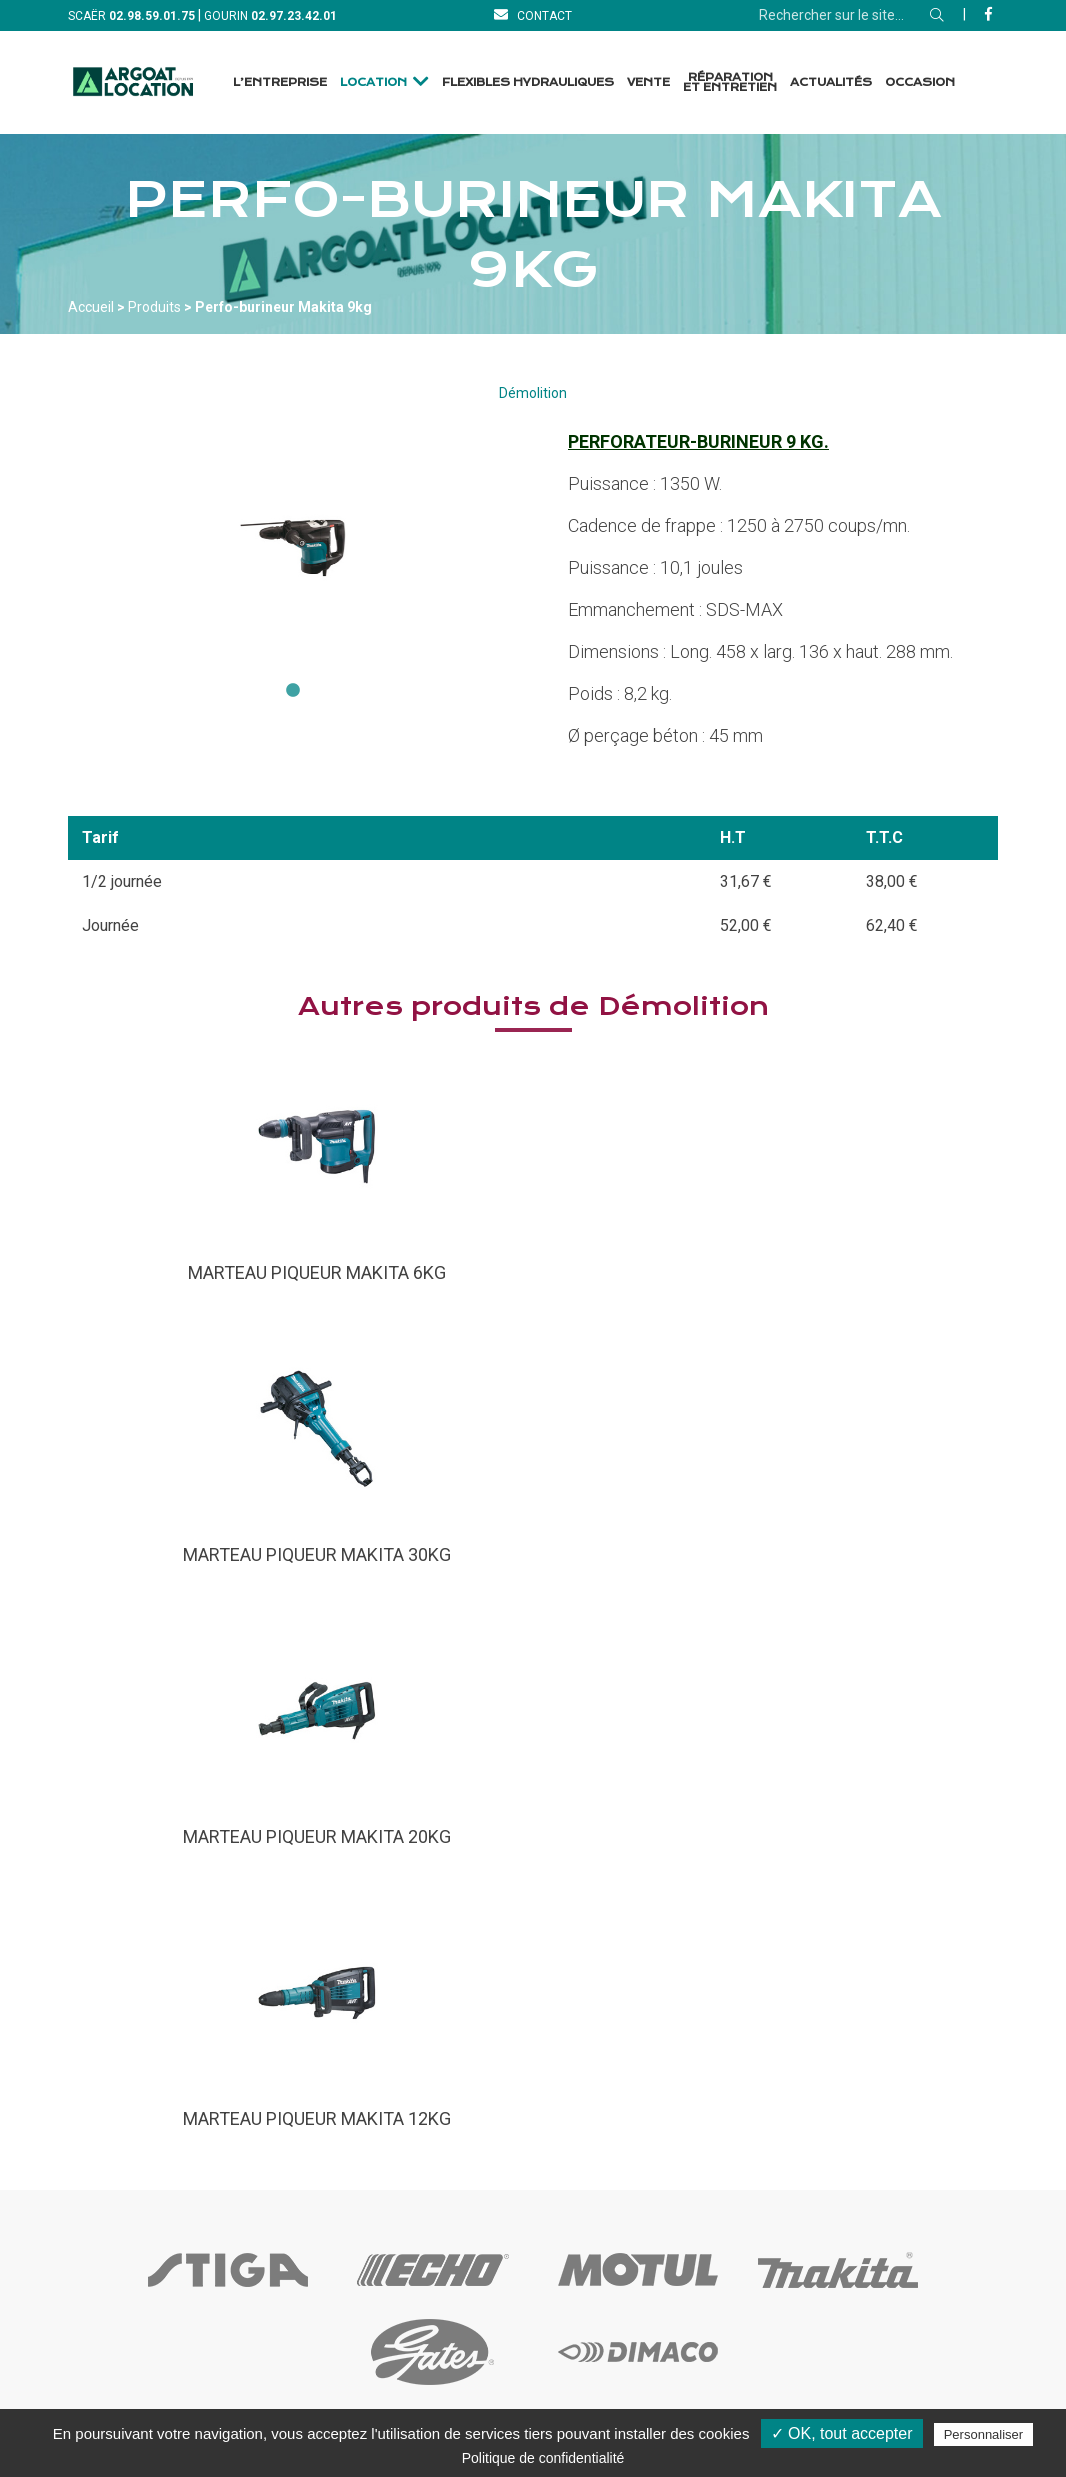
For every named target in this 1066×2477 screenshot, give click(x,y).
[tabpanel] (293, 548)
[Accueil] (133, 82)
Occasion (920, 82)
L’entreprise (280, 82)
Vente (648, 82)
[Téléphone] (152, 15)
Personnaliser (984, 2434)
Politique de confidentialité (543, 2458)
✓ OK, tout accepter (842, 2433)
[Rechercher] (937, 15)
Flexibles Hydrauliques (528, 82)
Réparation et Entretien (730, 82)
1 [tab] (293, 691)
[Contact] (533, 15)
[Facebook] (988, 14)
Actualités (831, 82)
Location (373, 82)
